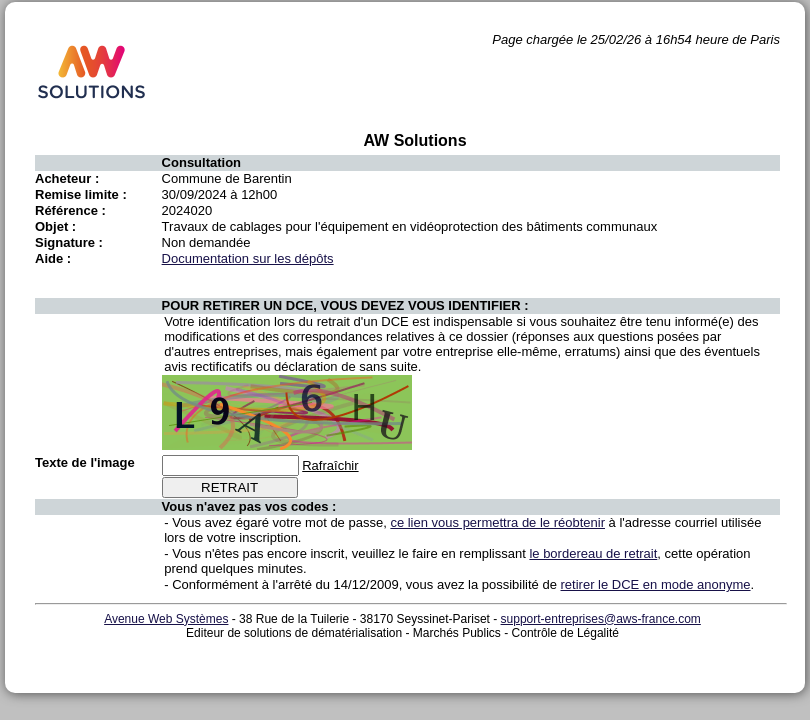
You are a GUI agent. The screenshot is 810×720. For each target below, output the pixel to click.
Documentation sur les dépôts (248, 258)
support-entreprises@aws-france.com (601, 619)
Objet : (55, 226)
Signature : (69, 242)
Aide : (53, 258)
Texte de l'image (85, 462)
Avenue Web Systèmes (166, 619)
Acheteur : (67, 178)
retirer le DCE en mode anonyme (656, 584)
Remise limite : (81, 194)
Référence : (70, 210)
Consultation (201, 162)
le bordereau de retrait (593, 553)
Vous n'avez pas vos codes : (249, 506)
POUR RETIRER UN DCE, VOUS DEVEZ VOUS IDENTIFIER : (345, 305)
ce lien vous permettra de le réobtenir (497, 522)
